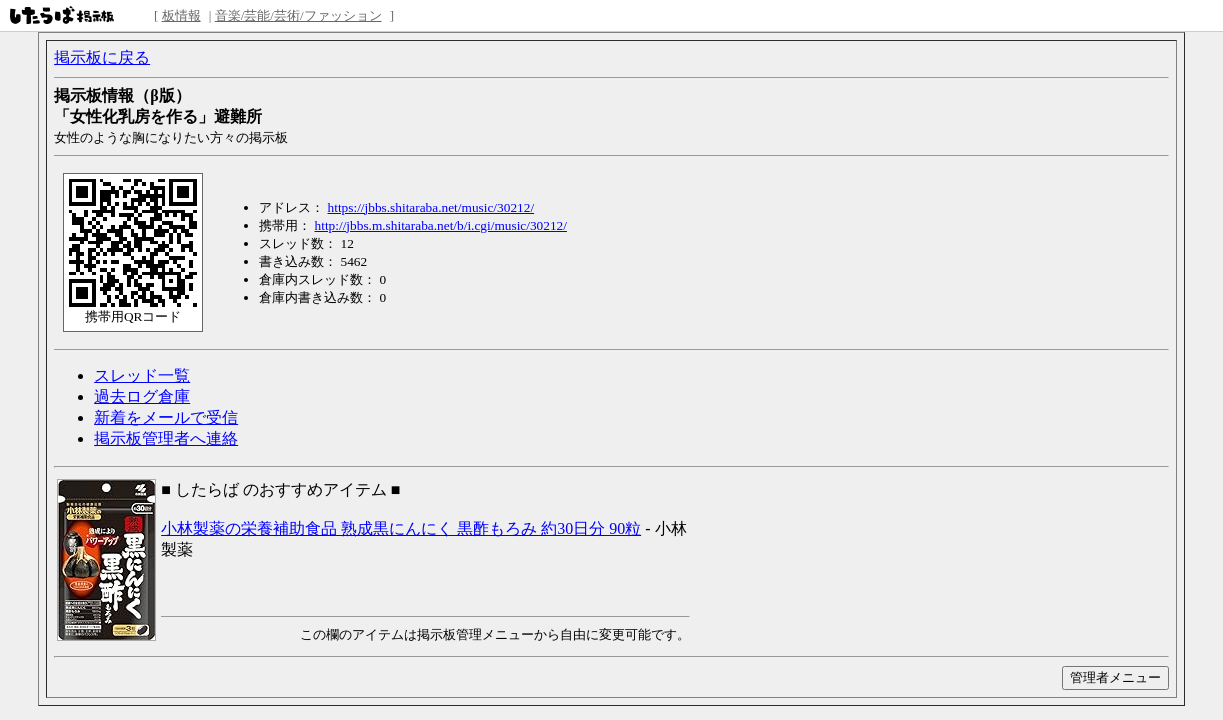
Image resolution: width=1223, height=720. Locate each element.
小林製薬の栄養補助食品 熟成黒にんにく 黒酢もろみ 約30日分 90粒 (401, 528)
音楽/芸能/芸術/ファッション (298, 15)
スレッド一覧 (142, 375)
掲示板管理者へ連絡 (166, 438)
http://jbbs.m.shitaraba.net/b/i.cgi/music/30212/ (441, 225)
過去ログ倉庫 (142, 396)
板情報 (181, 15)
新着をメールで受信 (166, 417)
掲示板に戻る (102, 57)
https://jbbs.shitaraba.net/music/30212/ (431, 207)
